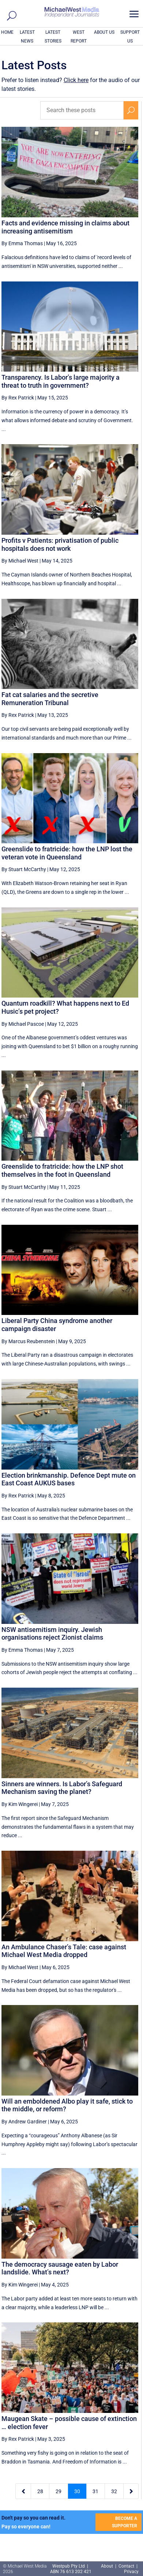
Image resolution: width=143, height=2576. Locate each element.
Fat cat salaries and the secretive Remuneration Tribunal (49, 699)
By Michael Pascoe (22, 1024)
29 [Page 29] (58, 2491)
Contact (126, 2566)
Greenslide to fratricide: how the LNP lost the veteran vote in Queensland (66, 853)
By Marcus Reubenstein (28, 1341)
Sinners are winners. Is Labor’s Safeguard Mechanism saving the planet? (61, 1788)
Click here (76, 80)
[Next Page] (131, 2491)
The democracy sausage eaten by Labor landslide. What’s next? (59, 2268)
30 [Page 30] (77, 2491)
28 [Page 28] (40, 2491)
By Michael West (19, 561)
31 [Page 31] (95, 2491)
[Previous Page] (23, 2491)
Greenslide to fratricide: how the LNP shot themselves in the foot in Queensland (62, 1170)
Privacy (131, 2571)
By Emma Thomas (22, 243)
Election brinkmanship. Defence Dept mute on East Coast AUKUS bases (68, 1479)
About (107, 2566)
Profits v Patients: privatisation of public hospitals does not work (59, 544)
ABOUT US (104, 32)
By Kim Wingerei (19, 1804)
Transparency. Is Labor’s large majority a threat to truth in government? (60, 381)
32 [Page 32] (114, 2491)
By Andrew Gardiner (24, 2121)
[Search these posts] (82, 110)
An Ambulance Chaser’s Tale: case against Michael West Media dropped (63, 1951)
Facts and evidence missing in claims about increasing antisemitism (65, 227)
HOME (7, 32)
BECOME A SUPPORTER (124, 2522)
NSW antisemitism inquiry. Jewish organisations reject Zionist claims (52, 1633)
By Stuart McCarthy (23, 869)
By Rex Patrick (17, 398)
